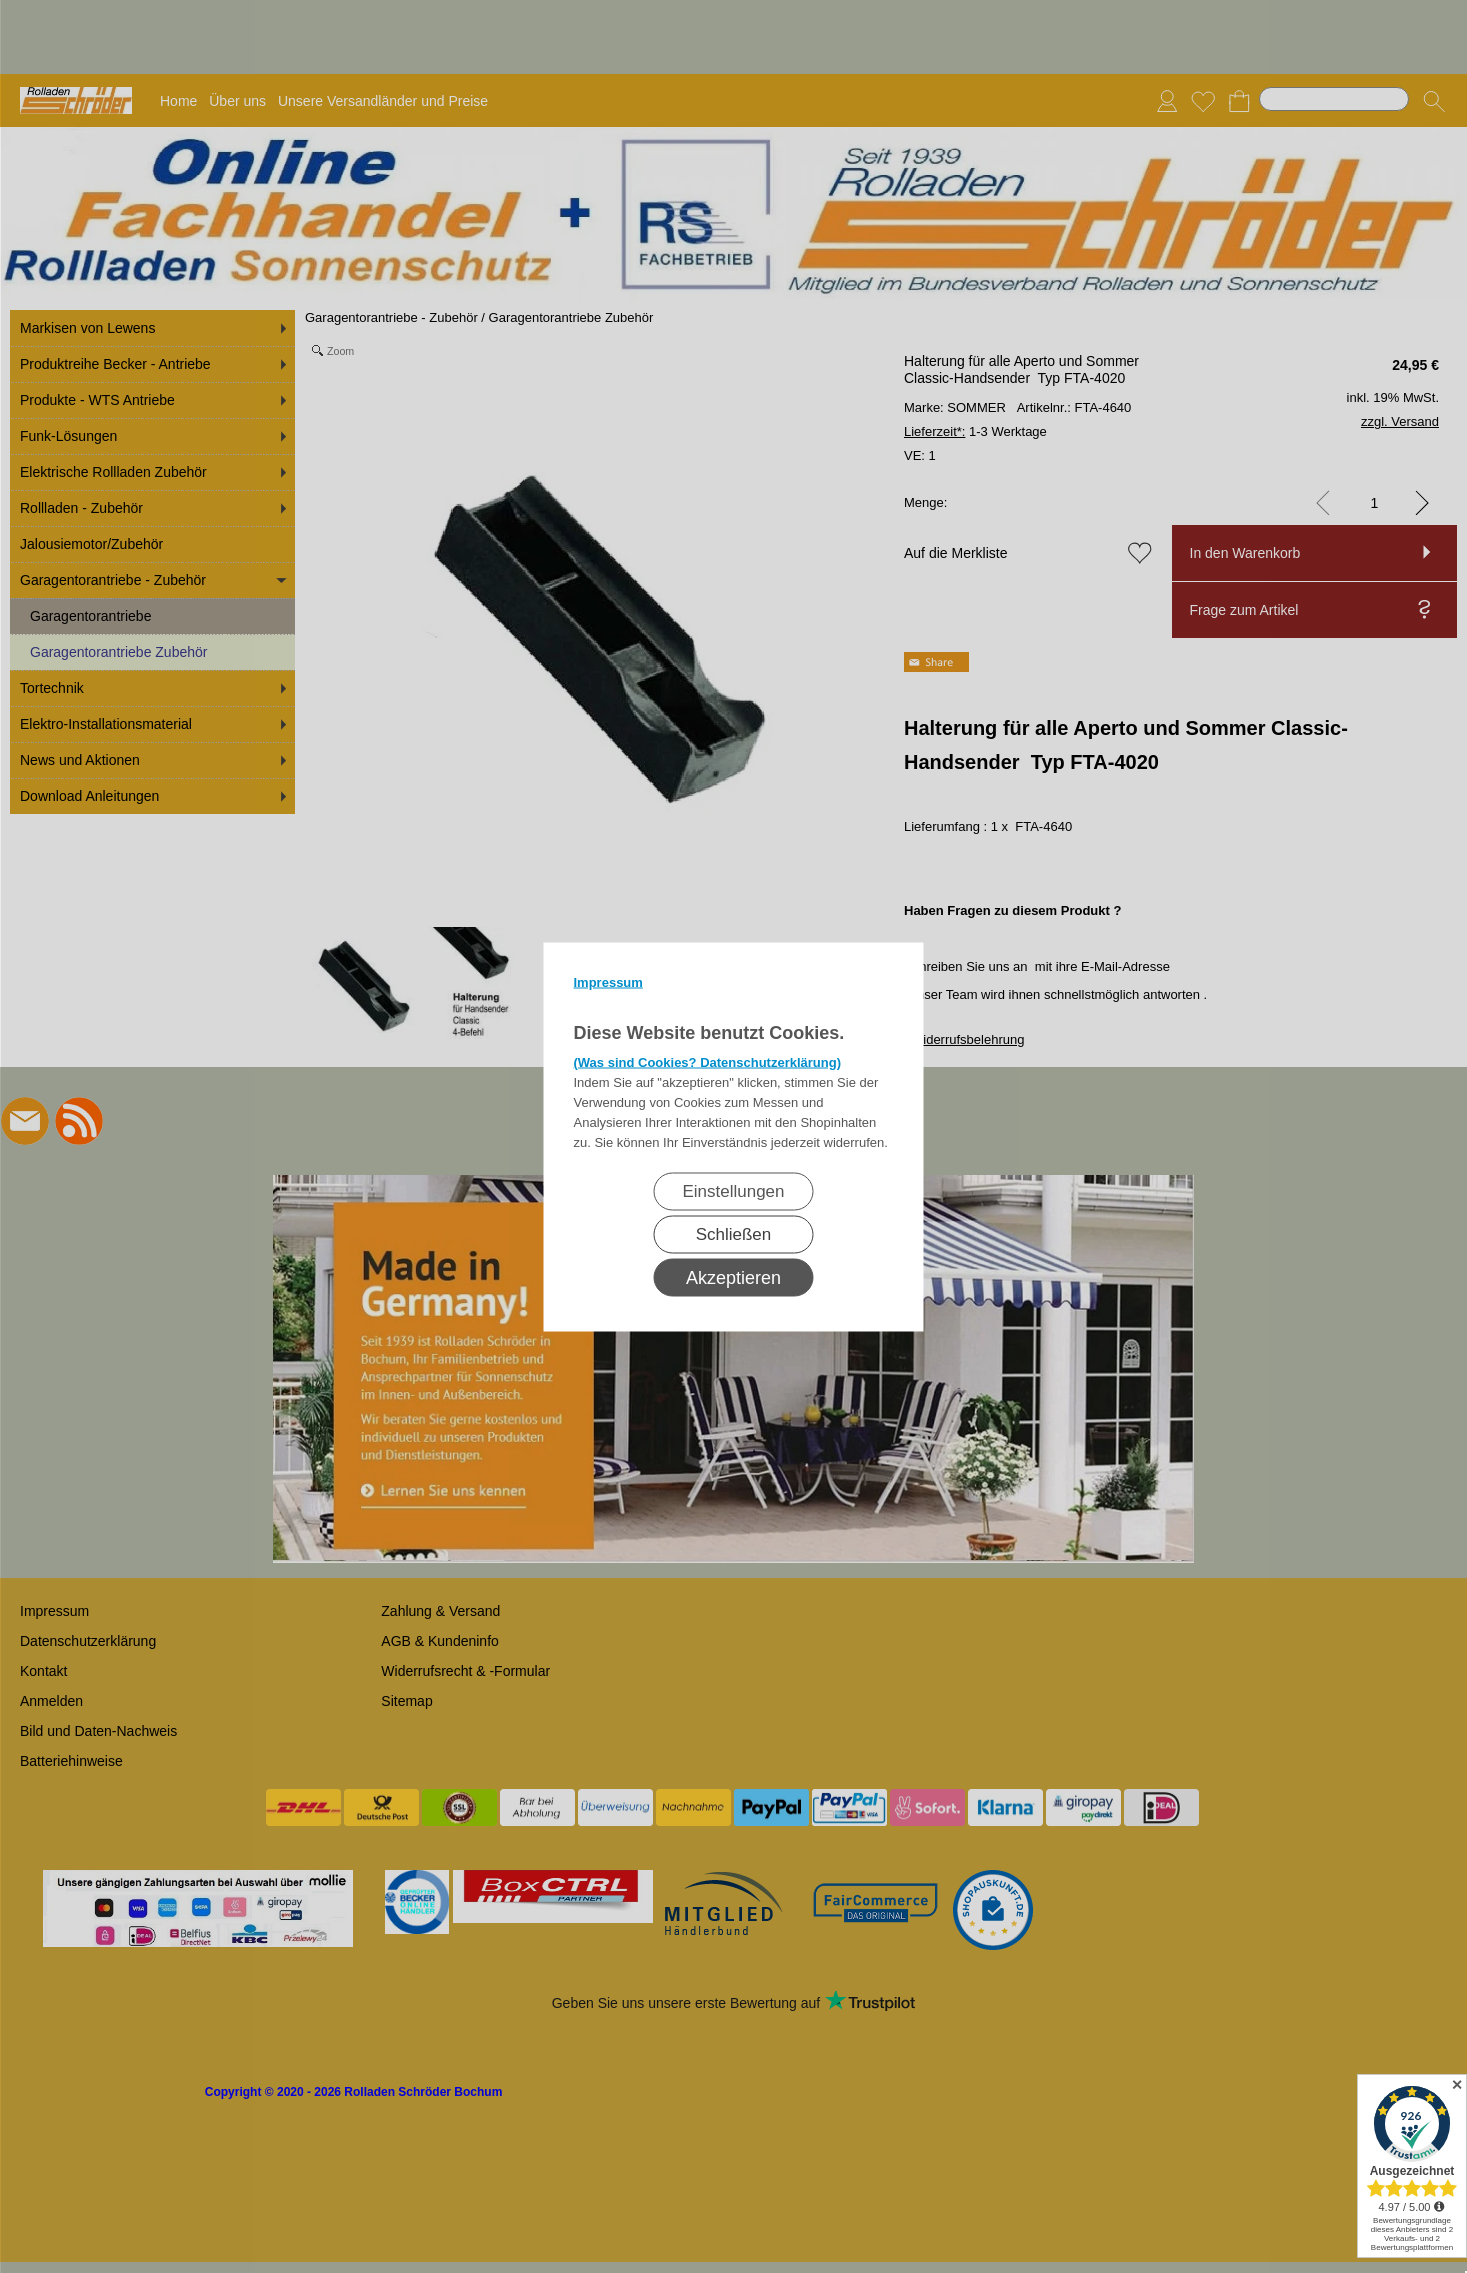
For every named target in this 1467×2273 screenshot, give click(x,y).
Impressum (608, 981)
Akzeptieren (733, 1277)
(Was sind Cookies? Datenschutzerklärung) (708, 1061)
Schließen (734, 1233)
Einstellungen (733, 1190)
